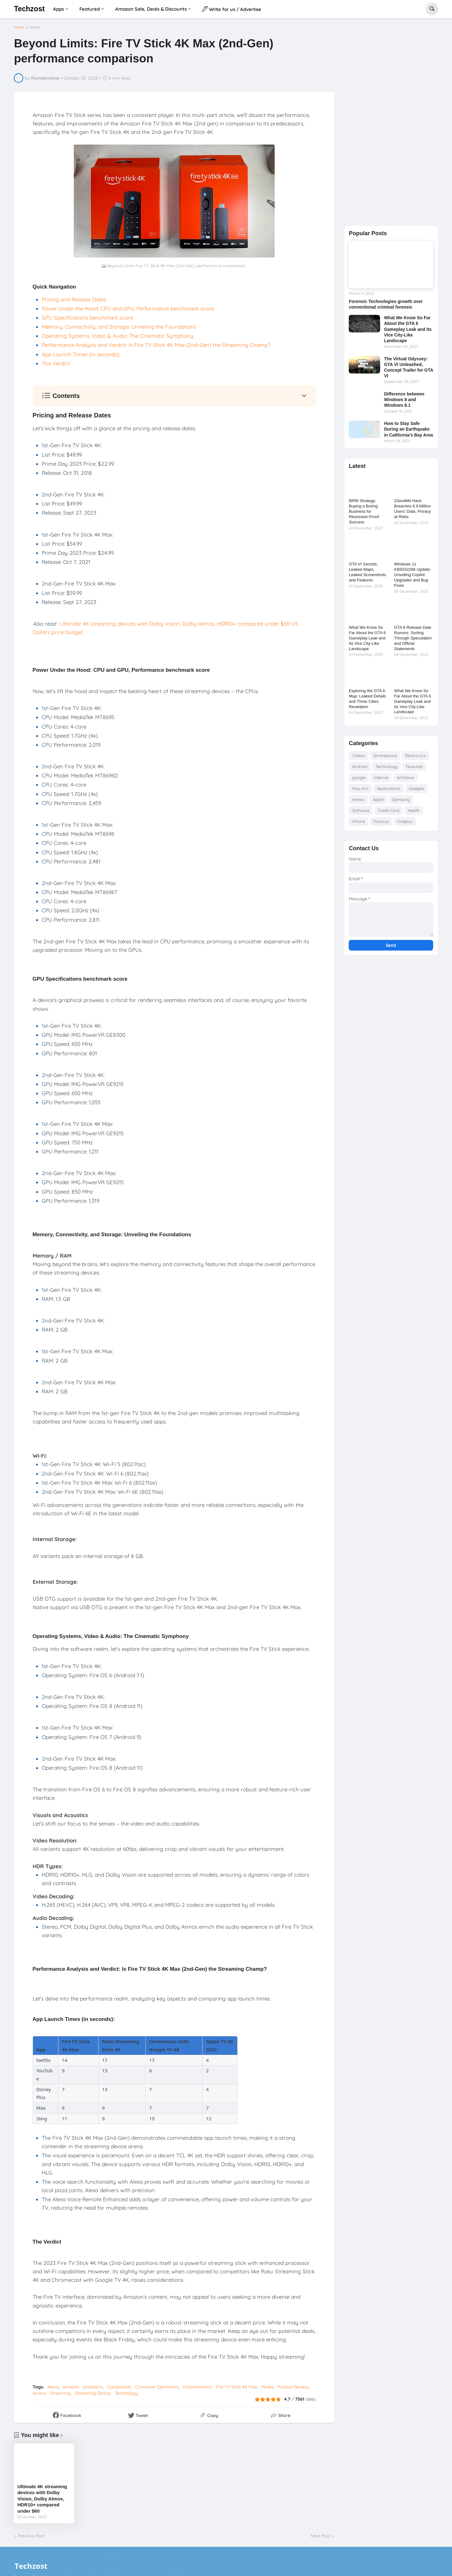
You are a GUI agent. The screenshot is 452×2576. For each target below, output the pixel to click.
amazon (70, 2387)
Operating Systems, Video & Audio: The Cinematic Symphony (117, 335)
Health (414, 810)
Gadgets (416, 788)
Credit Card (388, 810)
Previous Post (31, 2536)
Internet (381, 777)
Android (359, 766)
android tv (93, 2387)
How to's (360, 788)
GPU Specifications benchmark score (87, 317)
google (358, 777)
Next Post (321, 2536)
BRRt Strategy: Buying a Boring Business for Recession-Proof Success (364, 511)
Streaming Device (93, 2393)
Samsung (401, 799)
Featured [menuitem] (89, 9)
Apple (378, 799)
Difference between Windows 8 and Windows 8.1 (404, 399)
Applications (388, 788)
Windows (405, 777)
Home (19, 27)
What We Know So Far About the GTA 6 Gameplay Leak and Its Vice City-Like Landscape (408, 329)
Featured (414, 766)
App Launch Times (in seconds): (81, 354)
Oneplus (404, 821)
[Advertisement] (391, 122)
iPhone (358, 821)
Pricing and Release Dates (74, 299)
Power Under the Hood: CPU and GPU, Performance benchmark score (128, 308)
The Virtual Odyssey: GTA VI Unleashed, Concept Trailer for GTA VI (408, 367)
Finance (381, 821)
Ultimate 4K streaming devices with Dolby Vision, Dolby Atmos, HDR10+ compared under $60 (42, 2499)
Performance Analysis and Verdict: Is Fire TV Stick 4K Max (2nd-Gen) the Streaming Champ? (156, 345)
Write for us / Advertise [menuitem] (231, 9)
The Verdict (56, 363)
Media (267, 2387)
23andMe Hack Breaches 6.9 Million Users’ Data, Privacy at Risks (412, 508)
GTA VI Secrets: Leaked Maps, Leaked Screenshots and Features (367, 572)
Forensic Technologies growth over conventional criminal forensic (385, 304)
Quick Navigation (54, 287)
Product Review (293, 2387)
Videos (358, 755)
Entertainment (197, 2387)
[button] (432, 9)
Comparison (119, 2387)
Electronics (415, 755)
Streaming (60, 2393)
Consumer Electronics (157, 2387)
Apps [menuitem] (58, 9)
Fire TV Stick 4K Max (236, 2387)
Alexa (35, 27)
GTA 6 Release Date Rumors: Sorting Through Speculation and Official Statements (413, 638)
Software (360, 810)
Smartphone (385, 755)
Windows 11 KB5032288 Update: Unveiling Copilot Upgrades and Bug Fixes (412, 575)
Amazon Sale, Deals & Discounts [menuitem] (151, 9)
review (39, 2393)
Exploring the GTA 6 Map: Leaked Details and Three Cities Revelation (367, 698)
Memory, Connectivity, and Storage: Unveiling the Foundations (119, 326)
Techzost (29, 9)
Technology (126, 2393)
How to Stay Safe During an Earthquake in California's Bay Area (408, 429)
